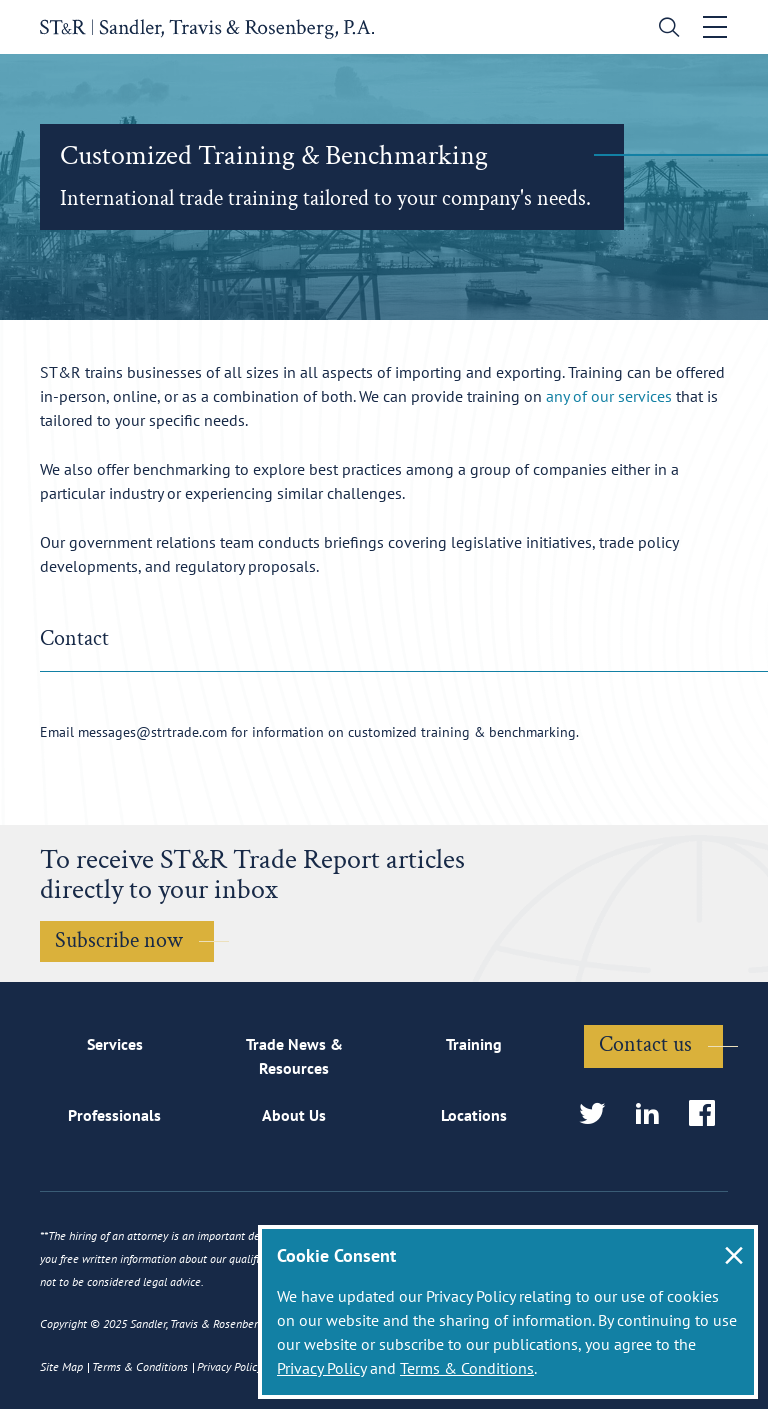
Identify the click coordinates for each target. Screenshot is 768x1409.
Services (115, 1044)
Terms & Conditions (467, 1368)
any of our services (609, 396)
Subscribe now (119, 940)
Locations (474, 1115)
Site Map (61, 1366)
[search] (664, 29)
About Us (294, 1115)
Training (474, 1044)
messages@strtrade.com (152, 732)
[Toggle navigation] (715, 27)
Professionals (114, 1115)
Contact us (645, 1044)
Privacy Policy (321, 1368)
